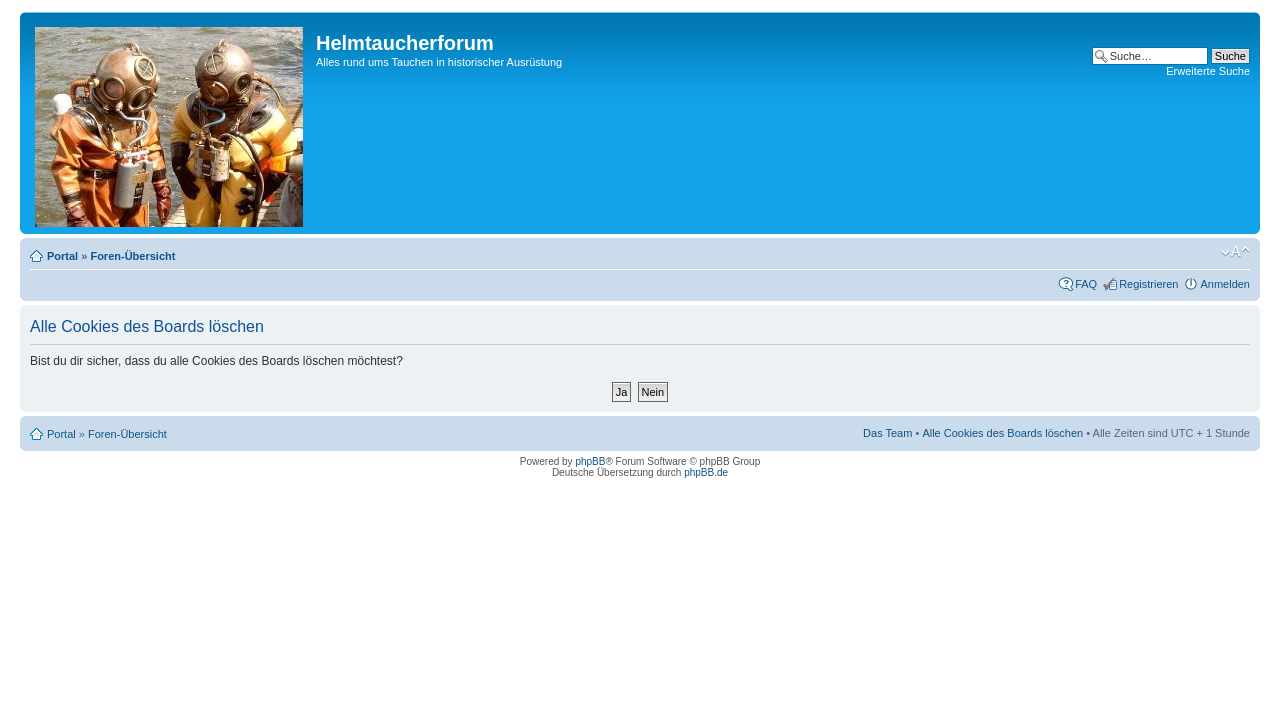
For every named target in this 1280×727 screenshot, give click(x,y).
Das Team (887, 433)
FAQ (1086, 284)
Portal (62, 256)
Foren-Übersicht (132, 256)
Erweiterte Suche (1208, 71)
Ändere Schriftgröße (1235, 252)
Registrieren (1148, 284)
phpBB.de (706, 472)
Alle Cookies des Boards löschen (1002, 433)
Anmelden (1225, 284)
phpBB (590, 461)
